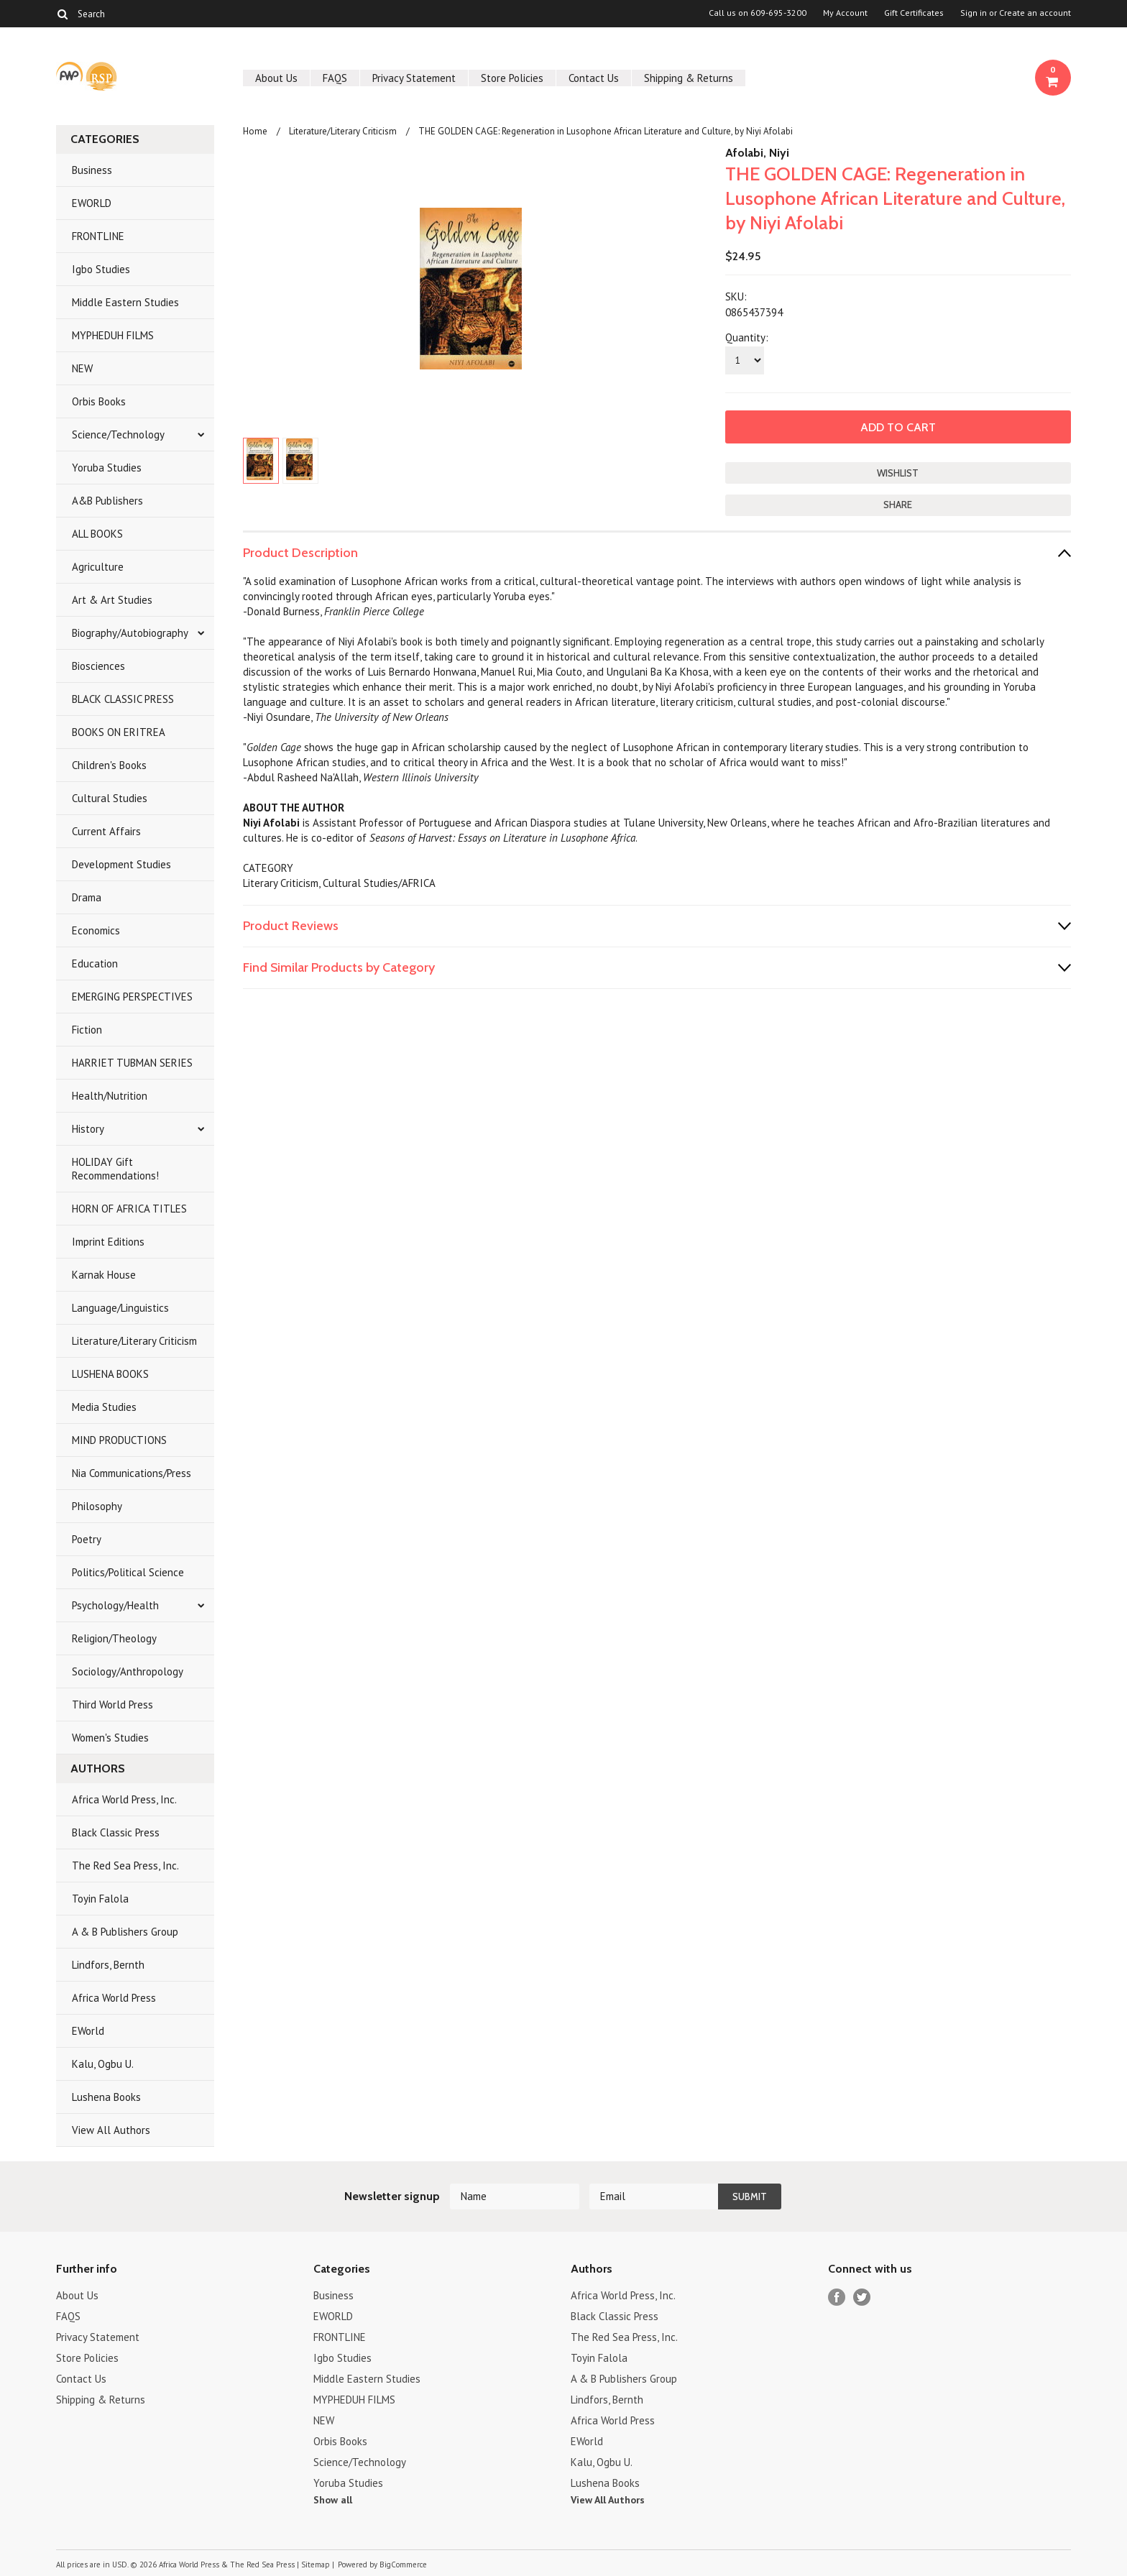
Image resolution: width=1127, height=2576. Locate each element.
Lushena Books (106, 2097)
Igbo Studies (101, 269)
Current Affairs (106, 831)
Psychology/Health (115, 1605)
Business (92, 170)
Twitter (862, 2297)
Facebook (837, 2297)
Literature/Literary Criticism (134, 1341)
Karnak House (104, 1275)
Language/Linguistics (120, 1308)
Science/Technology (118, 434)
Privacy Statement (414, 78)
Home (255, 131)
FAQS (335, 78)
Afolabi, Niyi (757, 153)
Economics (96, 930)
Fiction (87, 1029)
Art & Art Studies (112, 600)
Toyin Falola (100, 1898)
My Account (845, 13)
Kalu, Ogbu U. (103, 2064)
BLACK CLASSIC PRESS (123, 699)
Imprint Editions (108, 1241)
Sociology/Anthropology (127, 1671)
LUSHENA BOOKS (110, 1374)
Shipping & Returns (688, 78)
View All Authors (111, 2130)
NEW (82, 368)
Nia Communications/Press (131, 1473)
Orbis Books (99, 401)
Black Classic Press (116, 1832)
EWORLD (91, 203)
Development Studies (121, 864)
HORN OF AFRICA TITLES (129, 1208)
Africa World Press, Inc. (124, 1799)
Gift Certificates (914, 13)
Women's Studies (110, 1737)
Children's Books (109, 765)
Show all (332, 2499)
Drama (86, 897)
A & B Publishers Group (125, 1931)
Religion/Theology (114, 1638)
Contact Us (594, 78)
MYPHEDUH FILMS (113, 335)
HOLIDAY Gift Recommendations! (115, 1168)
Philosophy (97, 1506)
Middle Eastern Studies (125, 302)
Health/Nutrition (109, 1096)
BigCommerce (403, 2564)
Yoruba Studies (107, 467)
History (88, 1129)
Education (95, 963)
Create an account (1035, 13)
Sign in (973, 13)
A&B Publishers (107, 500)
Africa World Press (114, 1998)
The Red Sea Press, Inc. (125, 1865)
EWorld (88, 2031)
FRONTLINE (98, 236)
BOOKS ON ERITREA (118, 732)
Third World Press (112, 1704)
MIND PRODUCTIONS (119, 1440)
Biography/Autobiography (130, 633)
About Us (276, 78)
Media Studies (104, 1407)
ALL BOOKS (97, 533)
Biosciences (98, 666)
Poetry (86, 1539)
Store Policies (512, 78)
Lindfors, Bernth (108, 1965)
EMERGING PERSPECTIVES (132, 996)
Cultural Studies (109, 798)
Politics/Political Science (128, 1572)
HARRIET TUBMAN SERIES (132, 1063)
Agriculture (98, 567)
